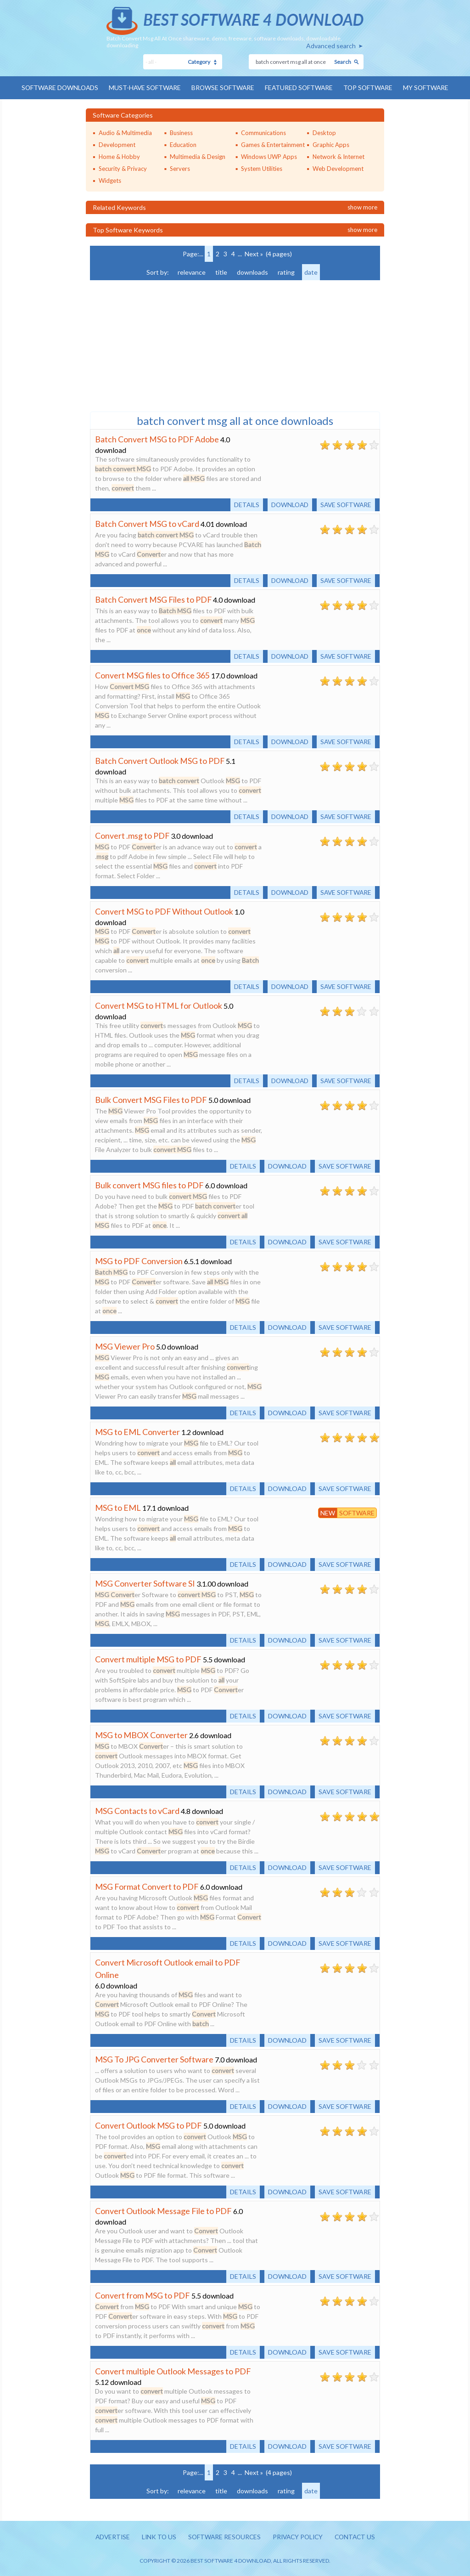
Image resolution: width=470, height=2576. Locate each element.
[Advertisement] (159, 344)
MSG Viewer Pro (125, 1346)
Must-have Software (143, 87)
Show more (362, 206)
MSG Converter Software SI (145, 1583)
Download (287, 504)
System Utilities (261, 168)
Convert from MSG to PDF (142, 2295)
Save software (345, 504)
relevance (192, 272)
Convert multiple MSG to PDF (148, 1659)
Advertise (109, 2537)
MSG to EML (118, 1507)
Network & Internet (338, 156)
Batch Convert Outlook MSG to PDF (160, 760)
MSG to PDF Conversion (139, 1260)
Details (243, 504)
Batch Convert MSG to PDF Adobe (157, 439)
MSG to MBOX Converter (141, 1734)
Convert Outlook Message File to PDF (163, 2210)
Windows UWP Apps (269, 156)
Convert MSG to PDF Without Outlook (164, 911)
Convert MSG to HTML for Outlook (158, 1005)
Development (117, 144)
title (221, 272)
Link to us (156, 2537)
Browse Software (223, 87)
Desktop (324, 132)
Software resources (223, 2537)
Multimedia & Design (197, 156)
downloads (252, 272)
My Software (430, 87)
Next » (254, 253)
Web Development (338, 168)
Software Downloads (56, 87)
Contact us (358, 2537)
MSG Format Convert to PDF (147, 1886)
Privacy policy (298, 2537)
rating (286, 272)
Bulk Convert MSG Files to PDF (151, 1099)
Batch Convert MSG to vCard (147, 523)
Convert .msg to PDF (132, 835)
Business (181, 132)
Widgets (110, 180)
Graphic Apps (331, 144)
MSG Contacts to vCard (137, 1810)
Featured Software (300, 87)
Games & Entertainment (273, 144)
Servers (180, 168)
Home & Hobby (119, 156)
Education (183, 144)
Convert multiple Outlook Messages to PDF (173, 2371)
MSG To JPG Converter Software (154, 2059)
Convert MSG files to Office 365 (152, 675)
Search (342, 61)
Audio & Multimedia (125, 132)
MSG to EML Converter (137, 1431)
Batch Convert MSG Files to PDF (154, 599)
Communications (263, 132)
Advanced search (331, 46)
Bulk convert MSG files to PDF (149, 1185)
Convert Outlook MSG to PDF (148, 2125)
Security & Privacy (123, 168)
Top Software (371, 87)
